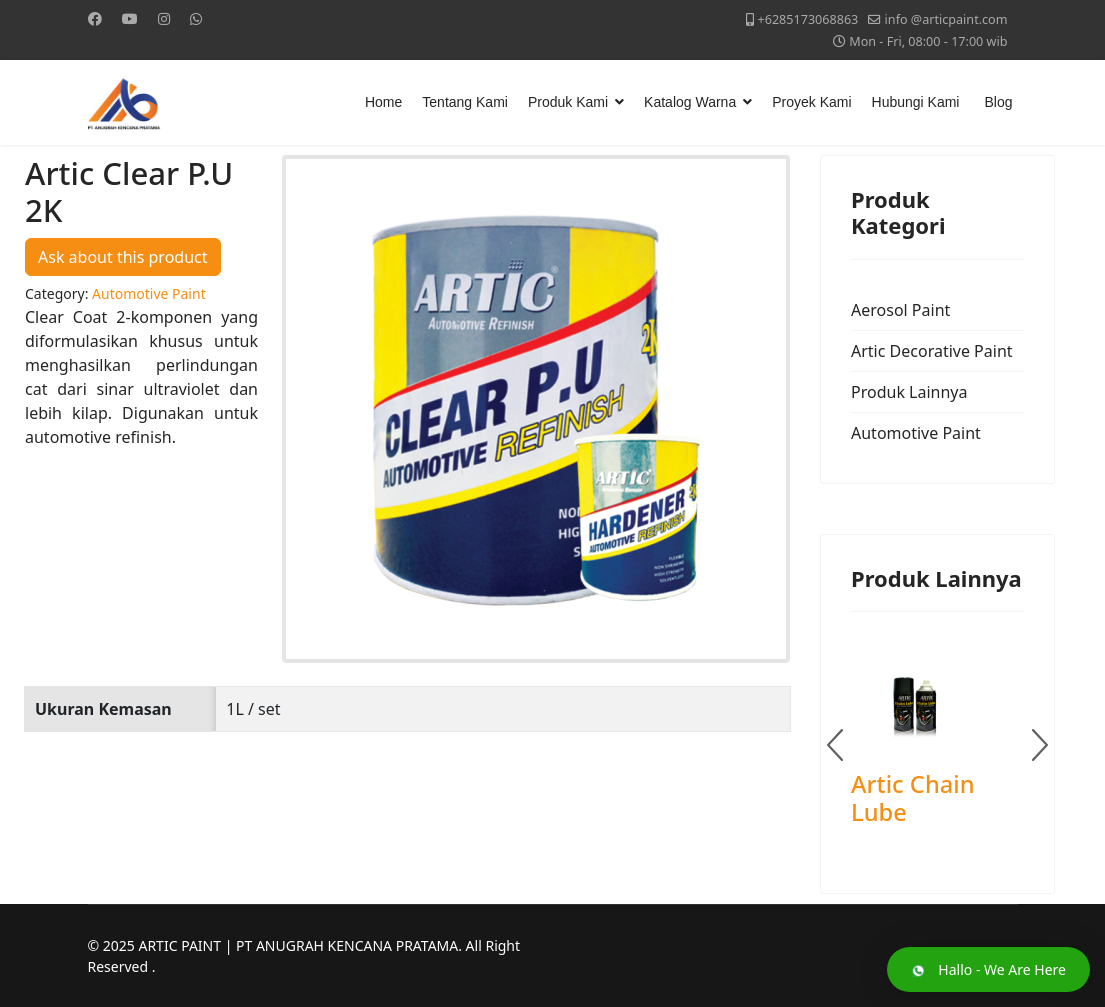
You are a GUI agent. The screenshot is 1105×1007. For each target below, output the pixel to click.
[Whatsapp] (196, 18)
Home (383, 102)
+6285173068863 (807, 19)
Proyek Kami (811, 102)
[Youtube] (130, 18)
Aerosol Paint (900, 310)
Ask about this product (123, 257)
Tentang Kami (465, 102)
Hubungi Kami (916, 102)
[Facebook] (95, 18)
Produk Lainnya (909, 392)
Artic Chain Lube (913, 798)
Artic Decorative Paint (932, 351)
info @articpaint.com (946, 19)
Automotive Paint (916, 433)
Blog (998, 102)
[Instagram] (164, 18)
